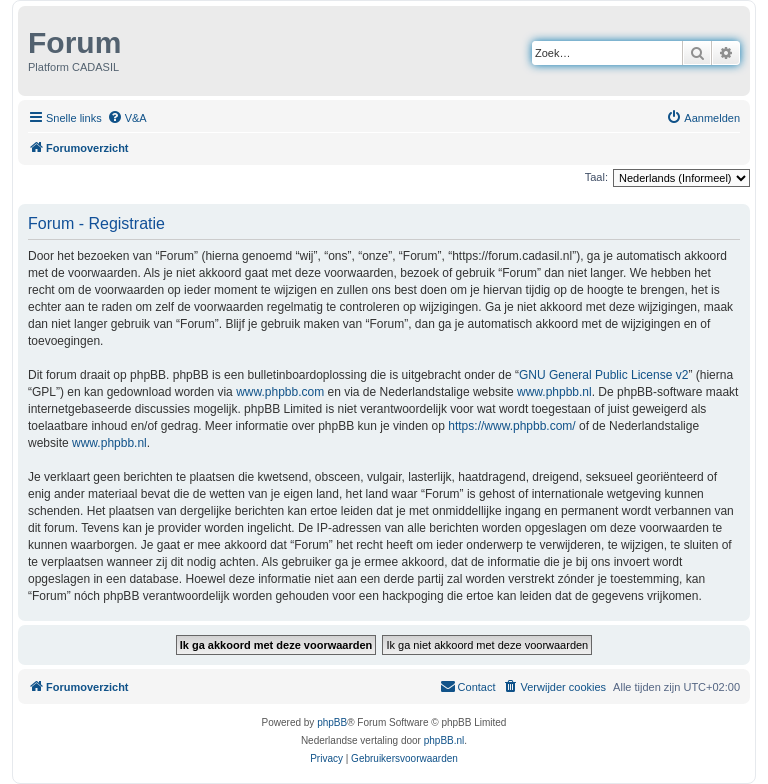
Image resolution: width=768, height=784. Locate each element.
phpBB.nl (444, 740)
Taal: (596, 177)
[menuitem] (127, 118)
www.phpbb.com (280, 392)
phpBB (332, 722)
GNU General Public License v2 (603, 375)
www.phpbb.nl (554, 392)
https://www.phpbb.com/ (511, 426)
